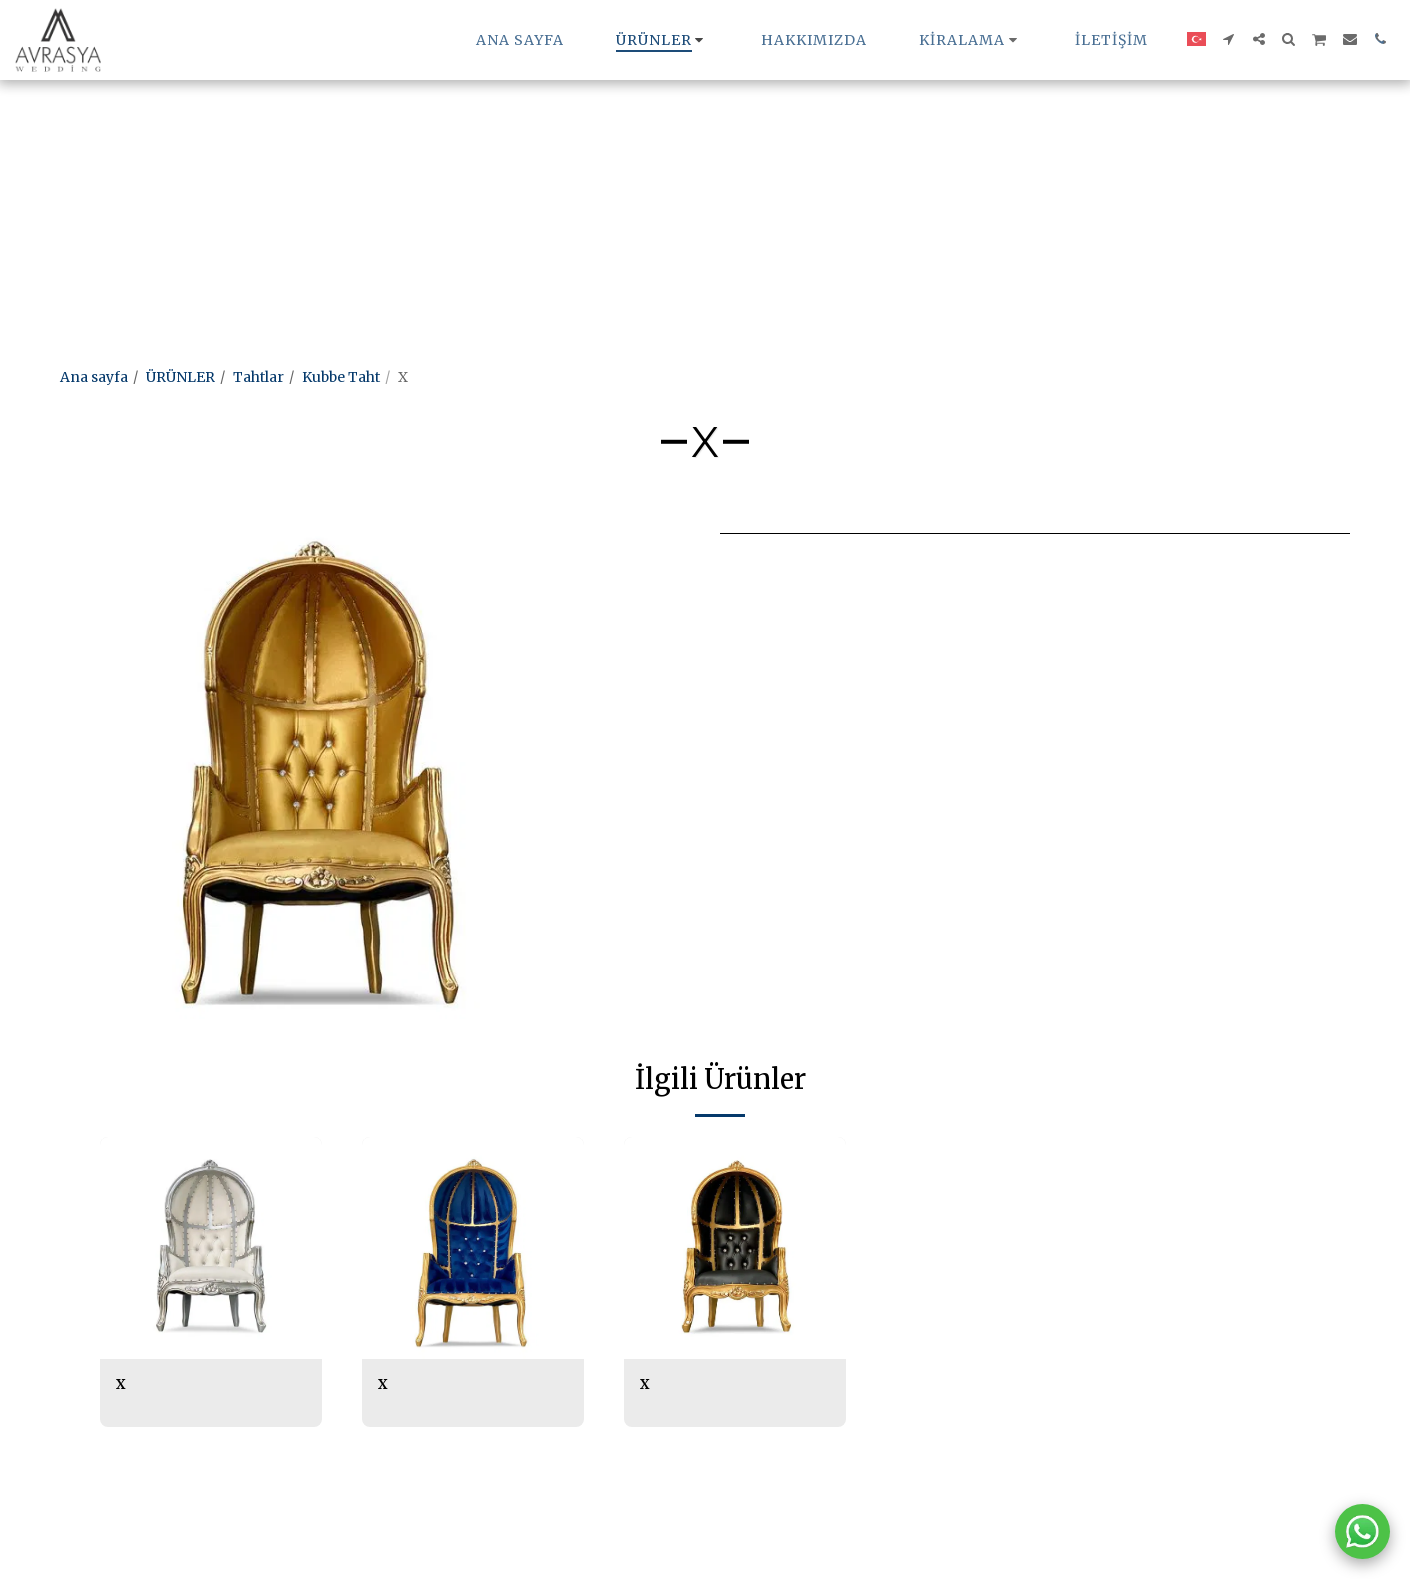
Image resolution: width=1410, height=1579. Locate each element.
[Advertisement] (600, 140)
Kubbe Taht (341, 377)
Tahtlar (258, 377)
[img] (211, 1248)
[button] (971, 40)
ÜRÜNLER (180, 377)
